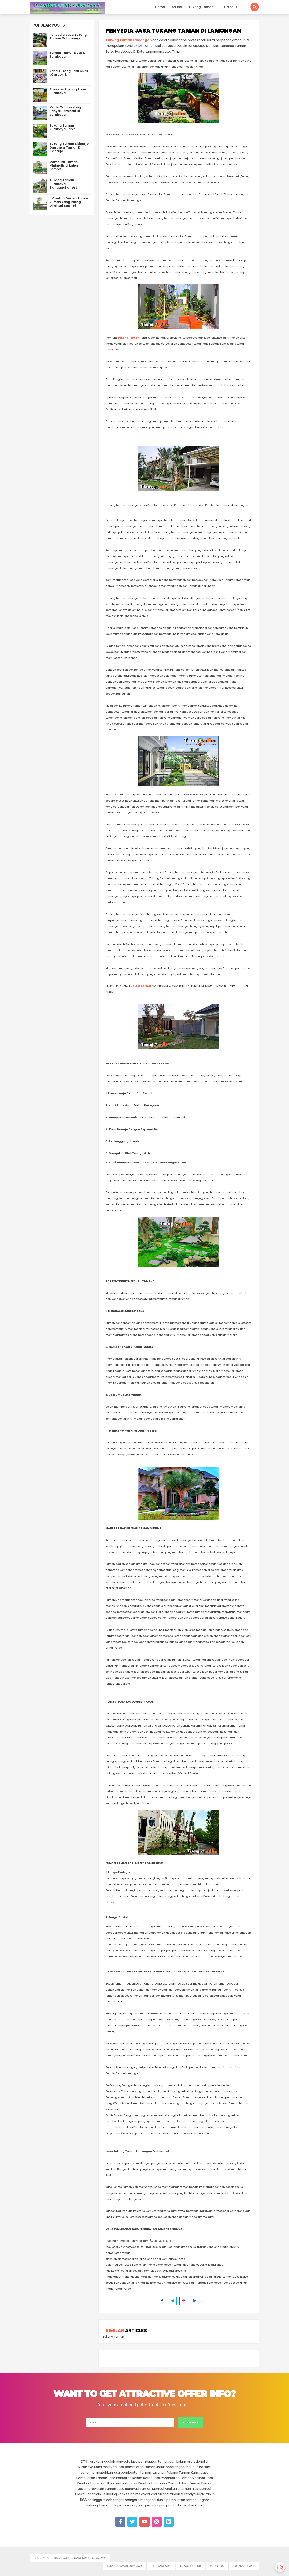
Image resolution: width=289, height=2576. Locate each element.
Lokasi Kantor (190, 2566)
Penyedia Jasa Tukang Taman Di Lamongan (173, 30)
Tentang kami (161, 2566)
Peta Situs (217, 2566)
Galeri (229, 7)
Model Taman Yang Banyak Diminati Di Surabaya (65, 111)
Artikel (177, 7)
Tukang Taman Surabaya (124, 2566)
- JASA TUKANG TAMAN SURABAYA (83, 2558)
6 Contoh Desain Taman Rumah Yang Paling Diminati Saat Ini (69, 202)
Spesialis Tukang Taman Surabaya (69, 91)
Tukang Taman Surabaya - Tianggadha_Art (63, 184)
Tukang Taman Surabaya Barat (62, 127)
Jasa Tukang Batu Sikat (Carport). (68, 73)
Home (160, 7)
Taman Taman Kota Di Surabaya (67, 54)
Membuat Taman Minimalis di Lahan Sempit (64, 165)
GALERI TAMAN (140, 986)
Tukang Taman (201, 7)
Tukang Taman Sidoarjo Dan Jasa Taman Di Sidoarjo (69, 147)
